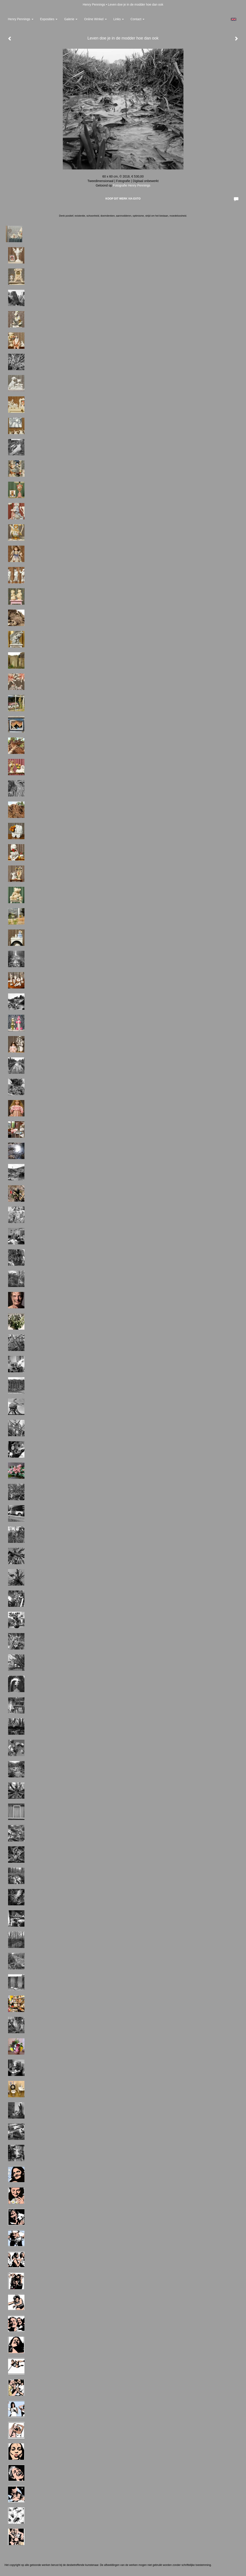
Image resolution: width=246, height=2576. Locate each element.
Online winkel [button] (95, 19)
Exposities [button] (49, 19)
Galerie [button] (70, 19)
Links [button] (118, 19)
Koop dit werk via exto (122, 198)
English (233, 19)
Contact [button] (137, 19)
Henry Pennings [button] (20, 19)
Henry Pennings (94, 4)
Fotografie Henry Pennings (131, 185)
